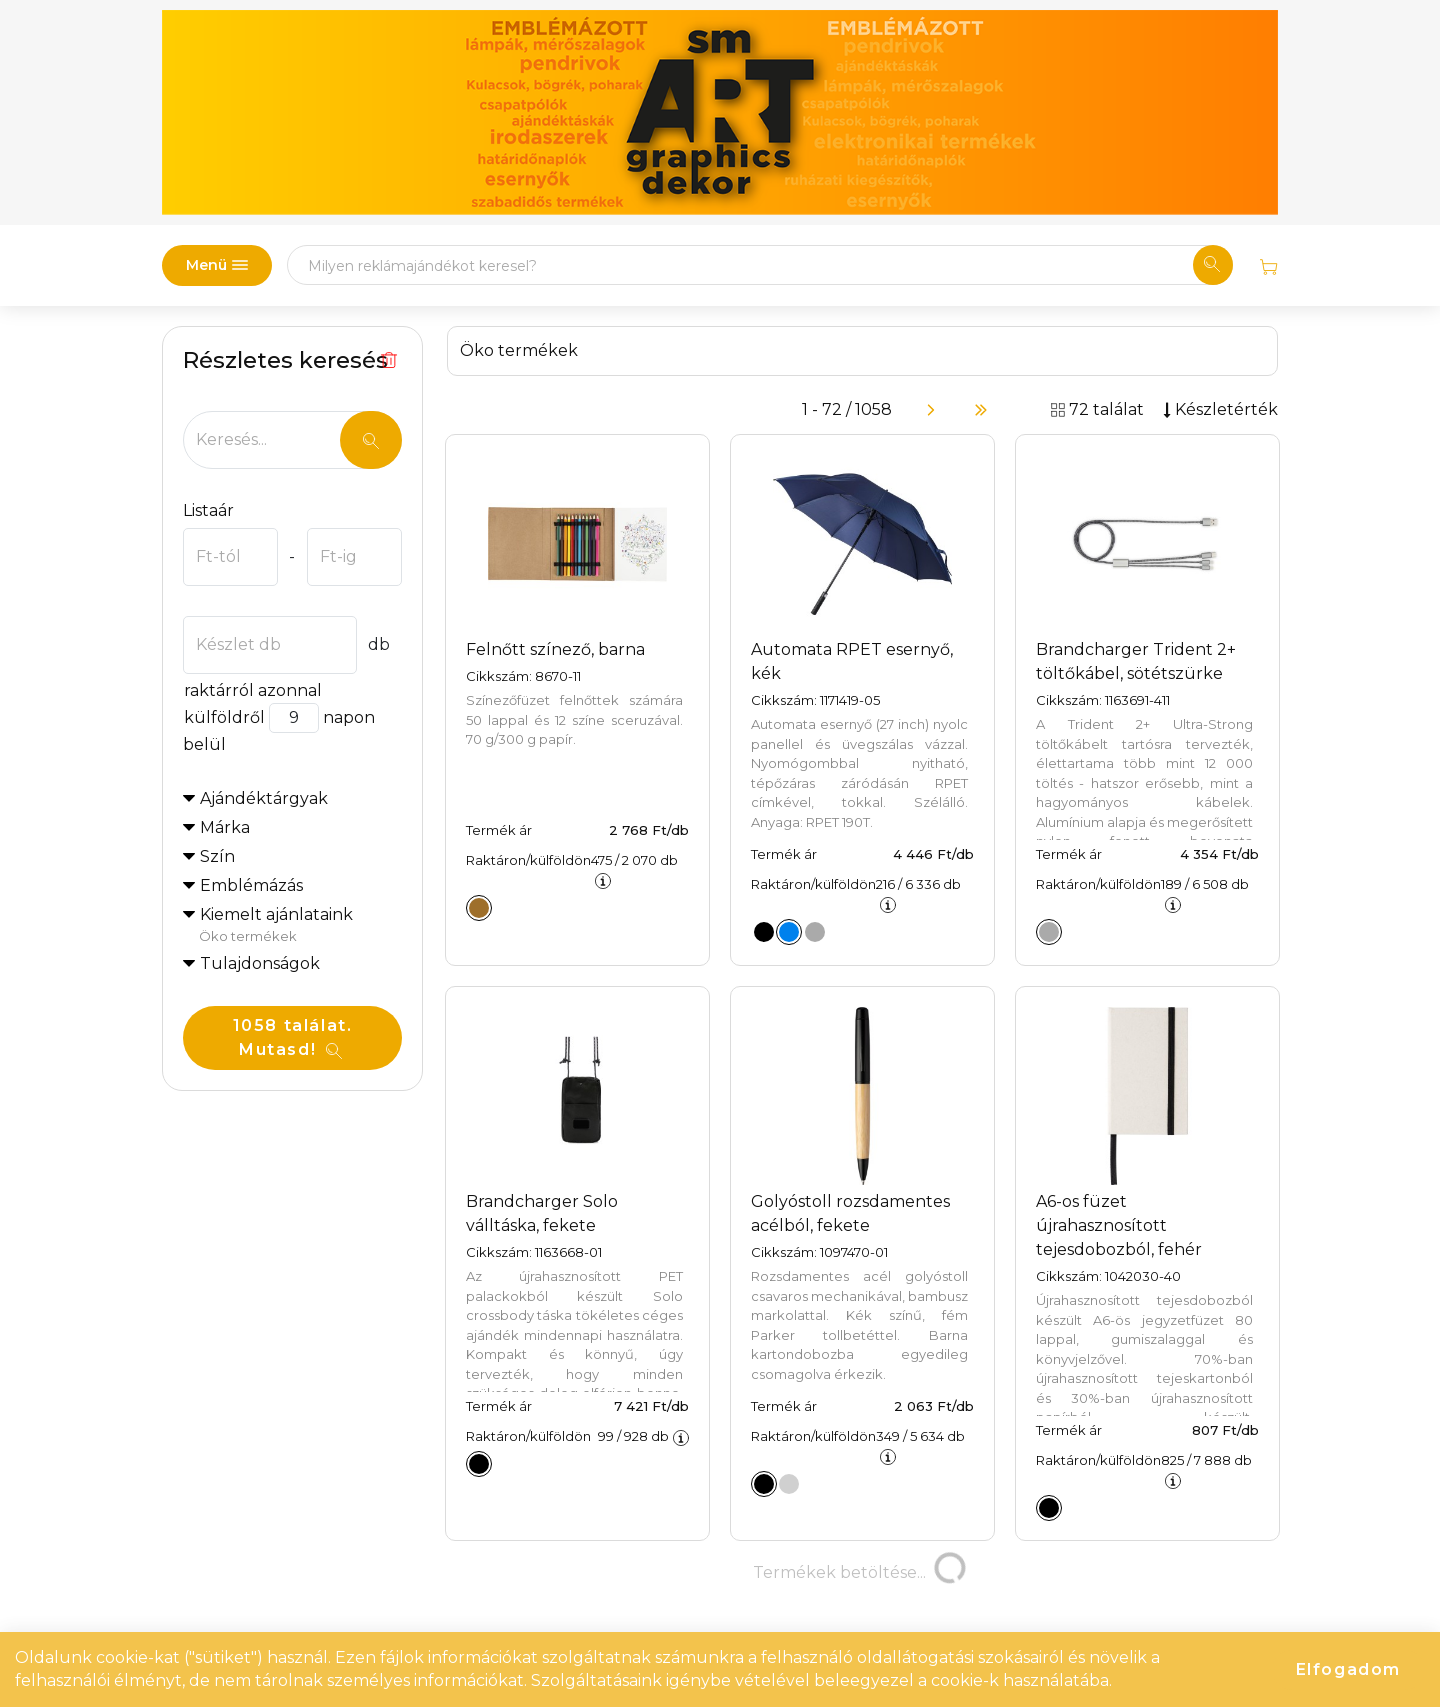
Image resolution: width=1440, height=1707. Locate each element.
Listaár (208, 510)
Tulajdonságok (260, 963)
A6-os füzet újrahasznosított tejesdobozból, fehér (1119, 1225)
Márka (225, 827)
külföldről (224, 717)
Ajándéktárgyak (264, 798)
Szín (217, 856)
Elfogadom (1348, 1669)
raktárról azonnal (252, 690)
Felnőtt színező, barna (555, 649)
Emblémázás (251, 885)
